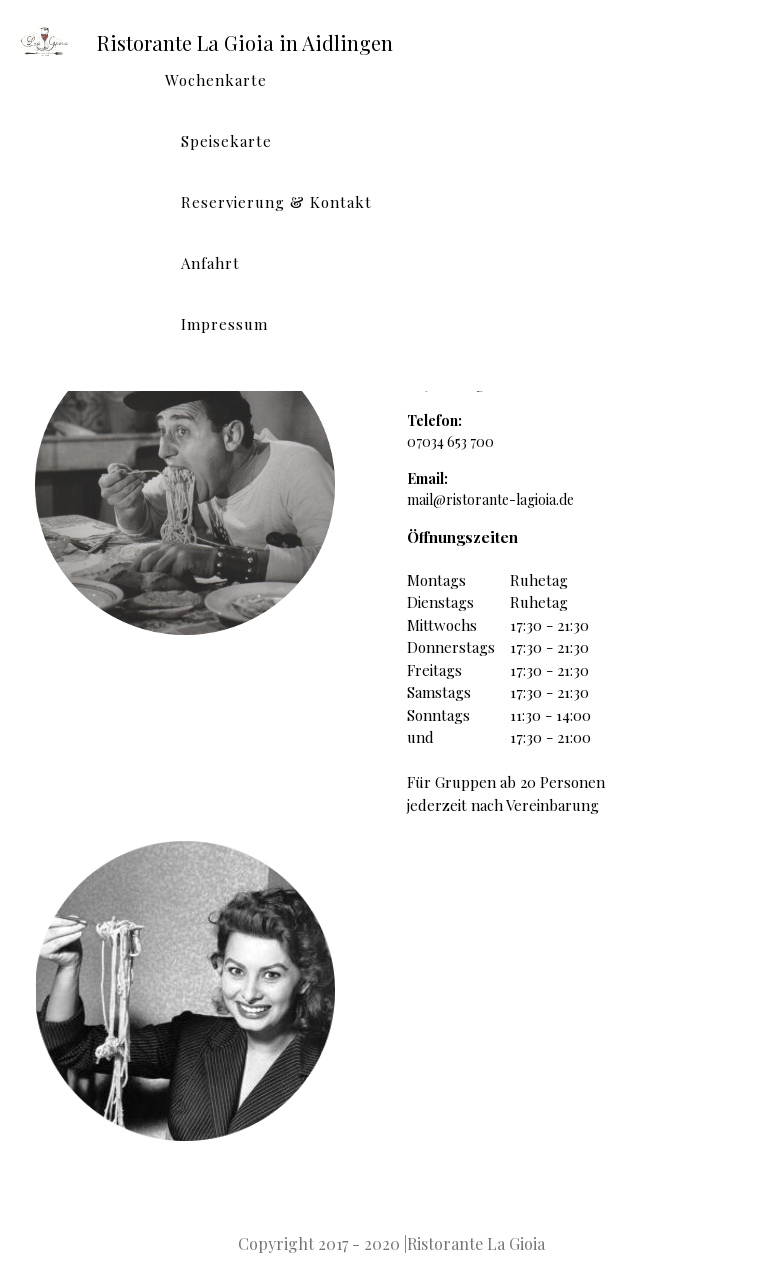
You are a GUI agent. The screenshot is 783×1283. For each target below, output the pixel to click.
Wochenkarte (216, 80)
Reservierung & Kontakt (276, 202)
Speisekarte (226, 141)
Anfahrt (210, 263)
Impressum (224, 324)
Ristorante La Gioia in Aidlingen (245, 42)
